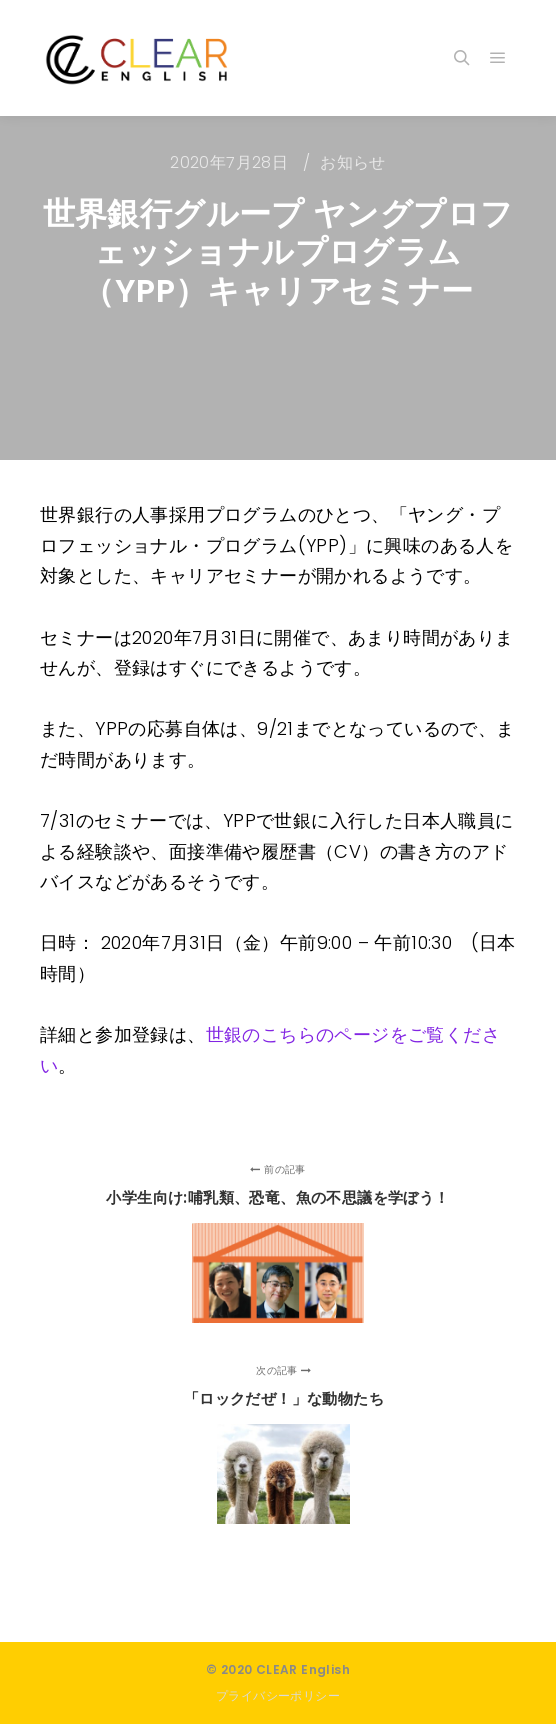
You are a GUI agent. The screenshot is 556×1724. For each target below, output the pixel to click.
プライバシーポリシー (278, 1695)
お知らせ (353, 162)
